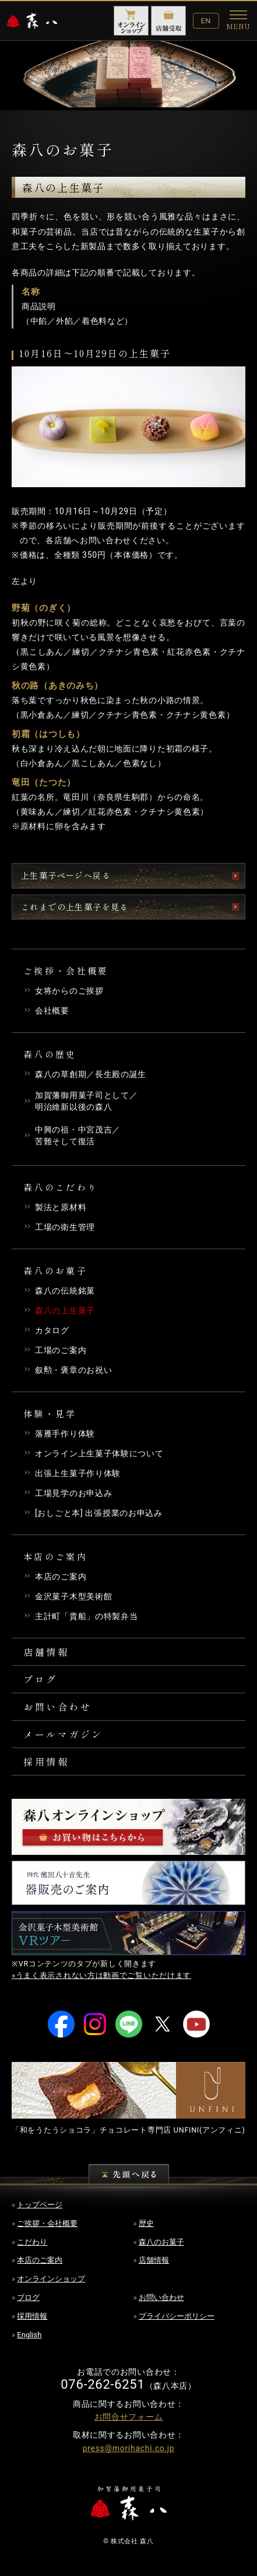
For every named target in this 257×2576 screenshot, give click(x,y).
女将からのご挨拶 (69, 990)
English (29, 2334)
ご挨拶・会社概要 (47, 2223)
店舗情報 (46, 1652)
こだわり (32, 2242)
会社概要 (52, 1010)
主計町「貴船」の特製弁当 (86, 1616)
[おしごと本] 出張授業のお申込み (99, 1513)
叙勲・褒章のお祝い (73, 1370)
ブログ (40, 1679)
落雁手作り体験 (65, 1433)
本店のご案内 (60, 1576)
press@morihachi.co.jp (129, 2448)
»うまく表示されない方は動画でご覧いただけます (101, 1975)
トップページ (39, 2204)
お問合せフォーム (128, 2416)
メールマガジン (63, 1734)
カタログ (52, 1330)
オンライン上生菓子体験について (99, 1453)
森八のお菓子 (161, 2242)
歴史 (146, 2223)
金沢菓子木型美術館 (73, 1596)
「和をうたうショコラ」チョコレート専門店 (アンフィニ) (128, 2130)
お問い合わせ (57, 1707)
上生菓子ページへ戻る (66, 875)
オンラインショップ (51, 2278)
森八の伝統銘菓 (65, 1290)
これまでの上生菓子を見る (75, 907)
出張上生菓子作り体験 (78, 1473)
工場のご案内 (60, 1350)
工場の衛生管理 (65, 1227)
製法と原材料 (60, 1207)
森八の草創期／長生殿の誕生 (90, 1074)
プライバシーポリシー (176, 2316)
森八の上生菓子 (65, 1310)
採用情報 (46, 1761)
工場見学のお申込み (73, 1493)
